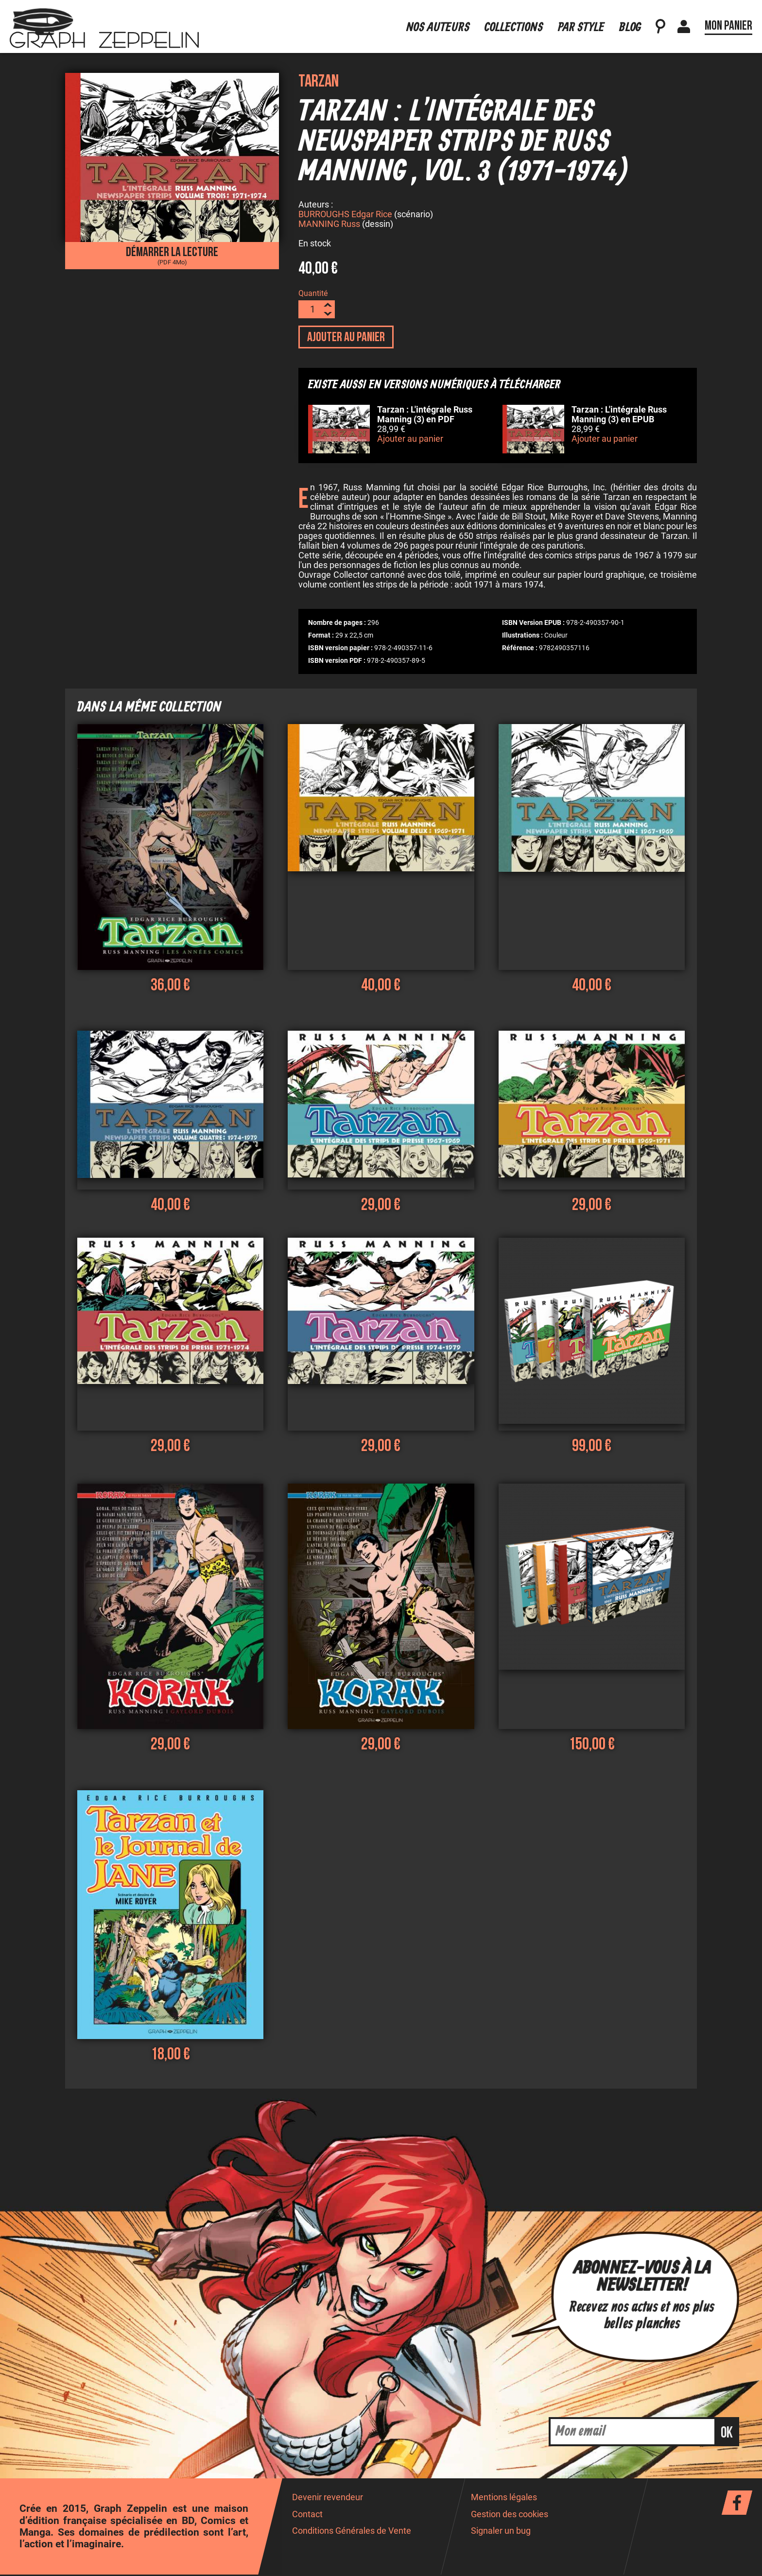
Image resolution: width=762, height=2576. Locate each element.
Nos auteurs (438, 21)
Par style (581, 21)
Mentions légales (504, 2499)
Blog (630, 21)
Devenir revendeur (327, 2499)
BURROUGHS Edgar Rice (345, 216)
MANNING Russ (329, 225)
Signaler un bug (501, 2532)
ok (727, 2434)
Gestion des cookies (509, 2516)
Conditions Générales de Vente (351, 2532)
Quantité (313, 294)
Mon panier (728, 19)
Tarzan (318, 81)
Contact (307, 2516)
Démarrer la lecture (172, 255)
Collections (514, 21)
